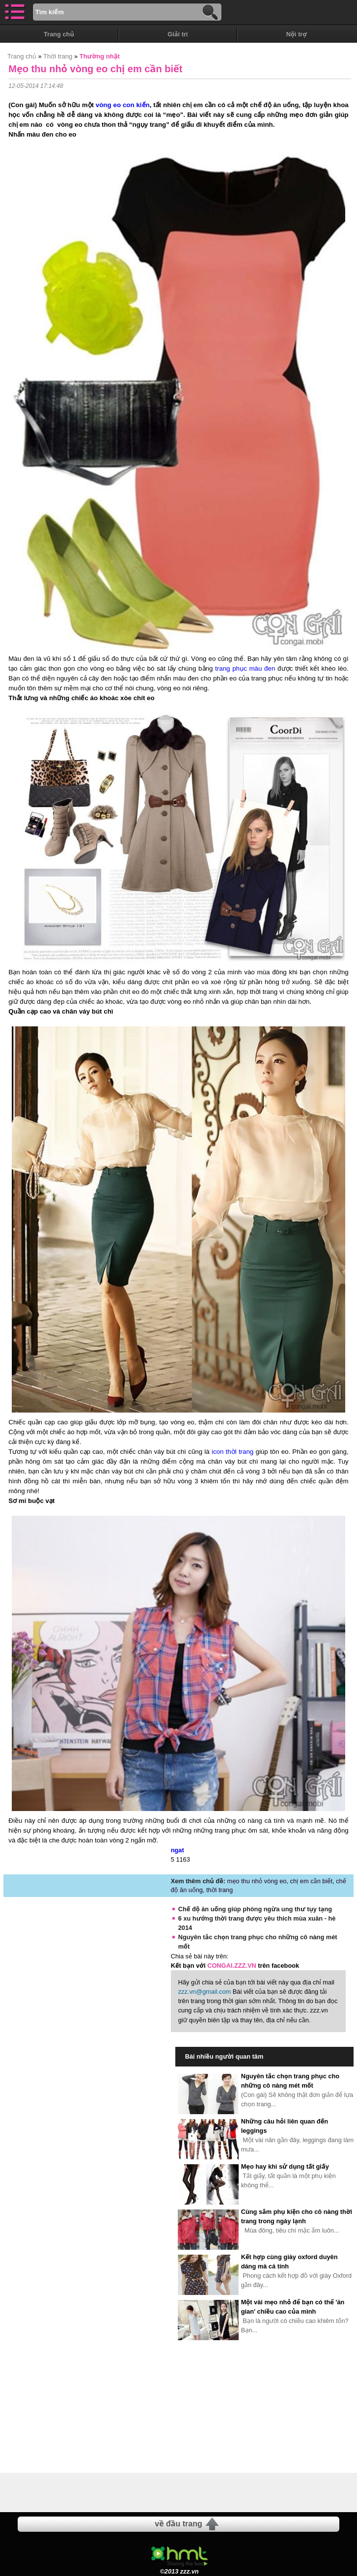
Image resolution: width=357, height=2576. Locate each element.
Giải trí (177, 34)
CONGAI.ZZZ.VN (231, 1965)
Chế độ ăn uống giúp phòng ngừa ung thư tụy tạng (255, 1909)
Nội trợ (296, 34)
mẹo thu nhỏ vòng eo (257, 1881)
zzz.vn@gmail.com (204, 1991)
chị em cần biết (311, 1881)
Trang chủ (59, 34)
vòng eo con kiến (123, 105)
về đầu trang (178, 2523)
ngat (177, 1850)
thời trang (219, 1890)
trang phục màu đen (245, 668)
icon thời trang (232, 1451)
